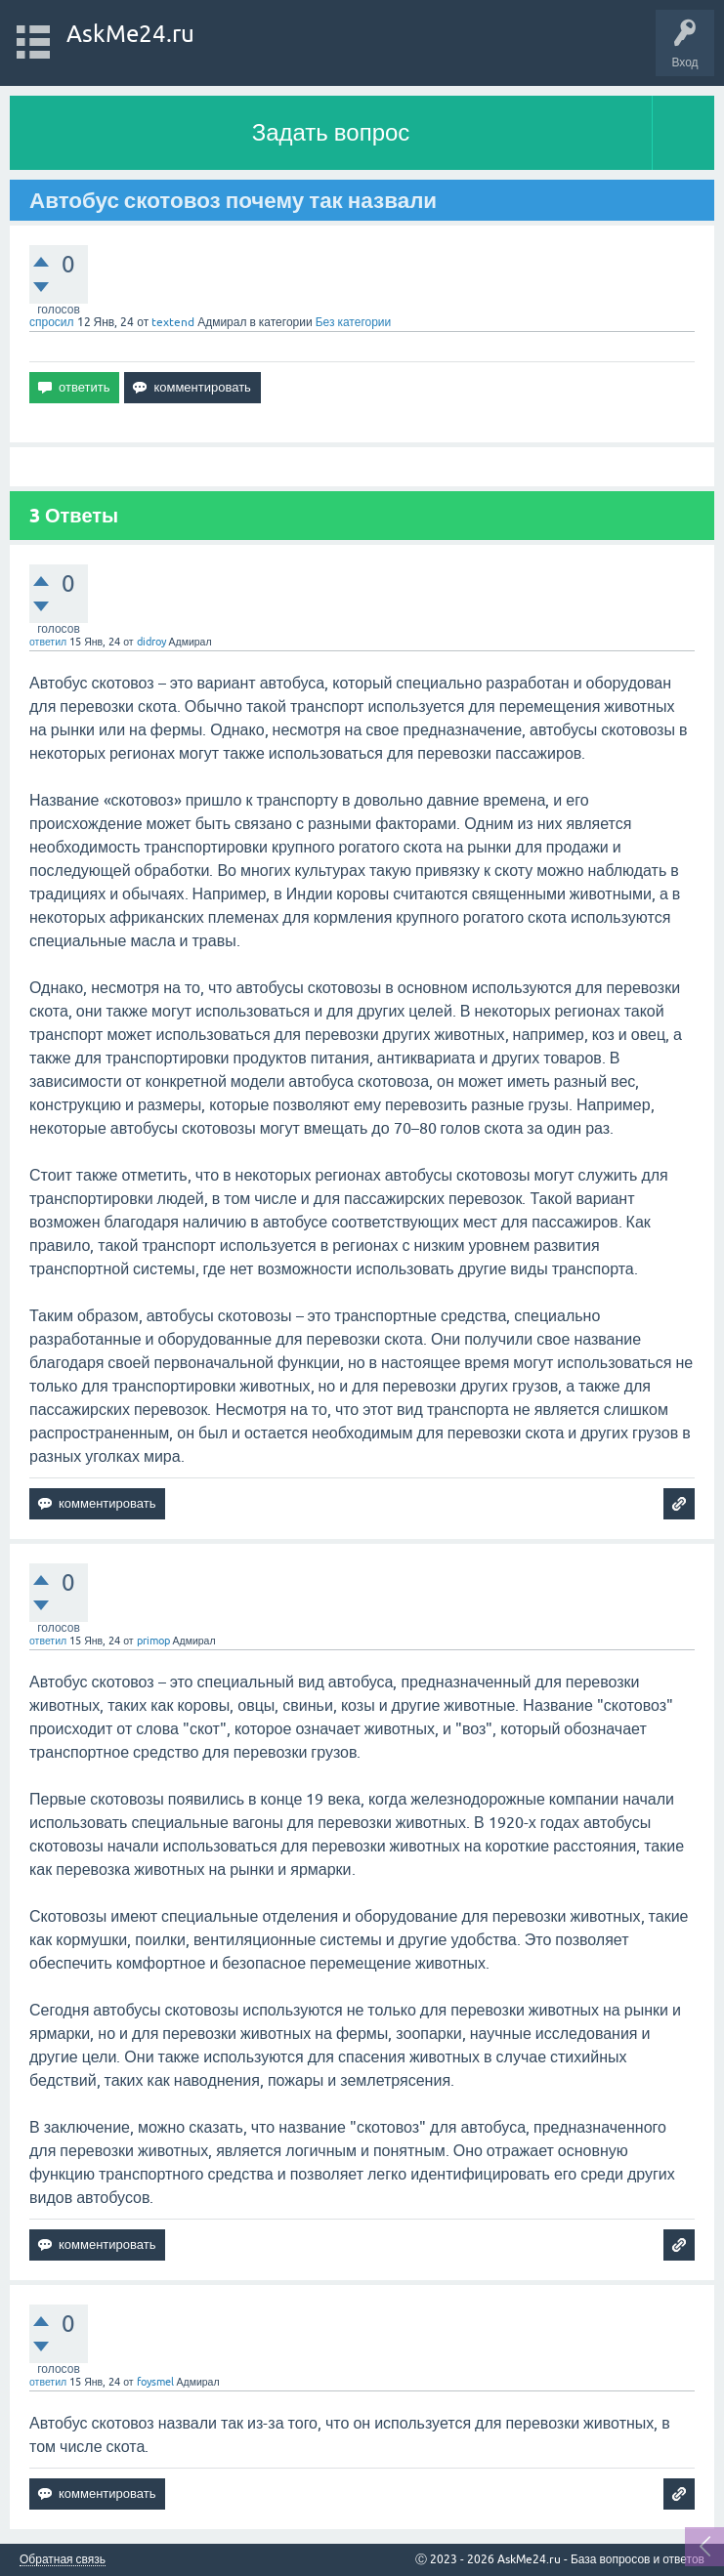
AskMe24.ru (130, 34)
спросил (51, 322)
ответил (47, 641)
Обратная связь (63, 2560)
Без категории (354, 322)
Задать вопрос (331, 132)
